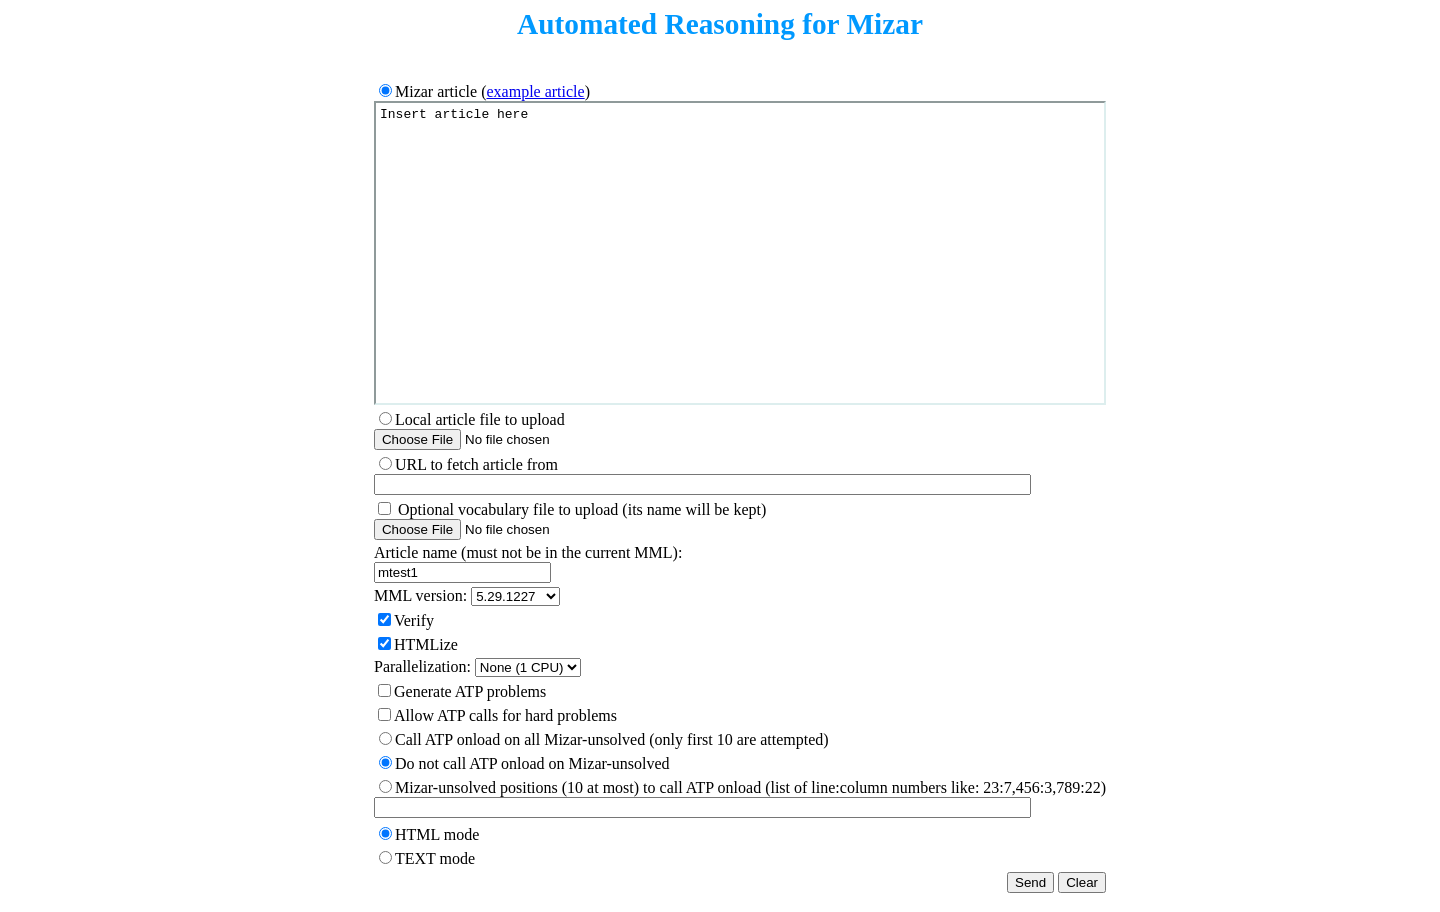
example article (535, 91)
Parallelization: (422, 666)
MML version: (420, 595)
